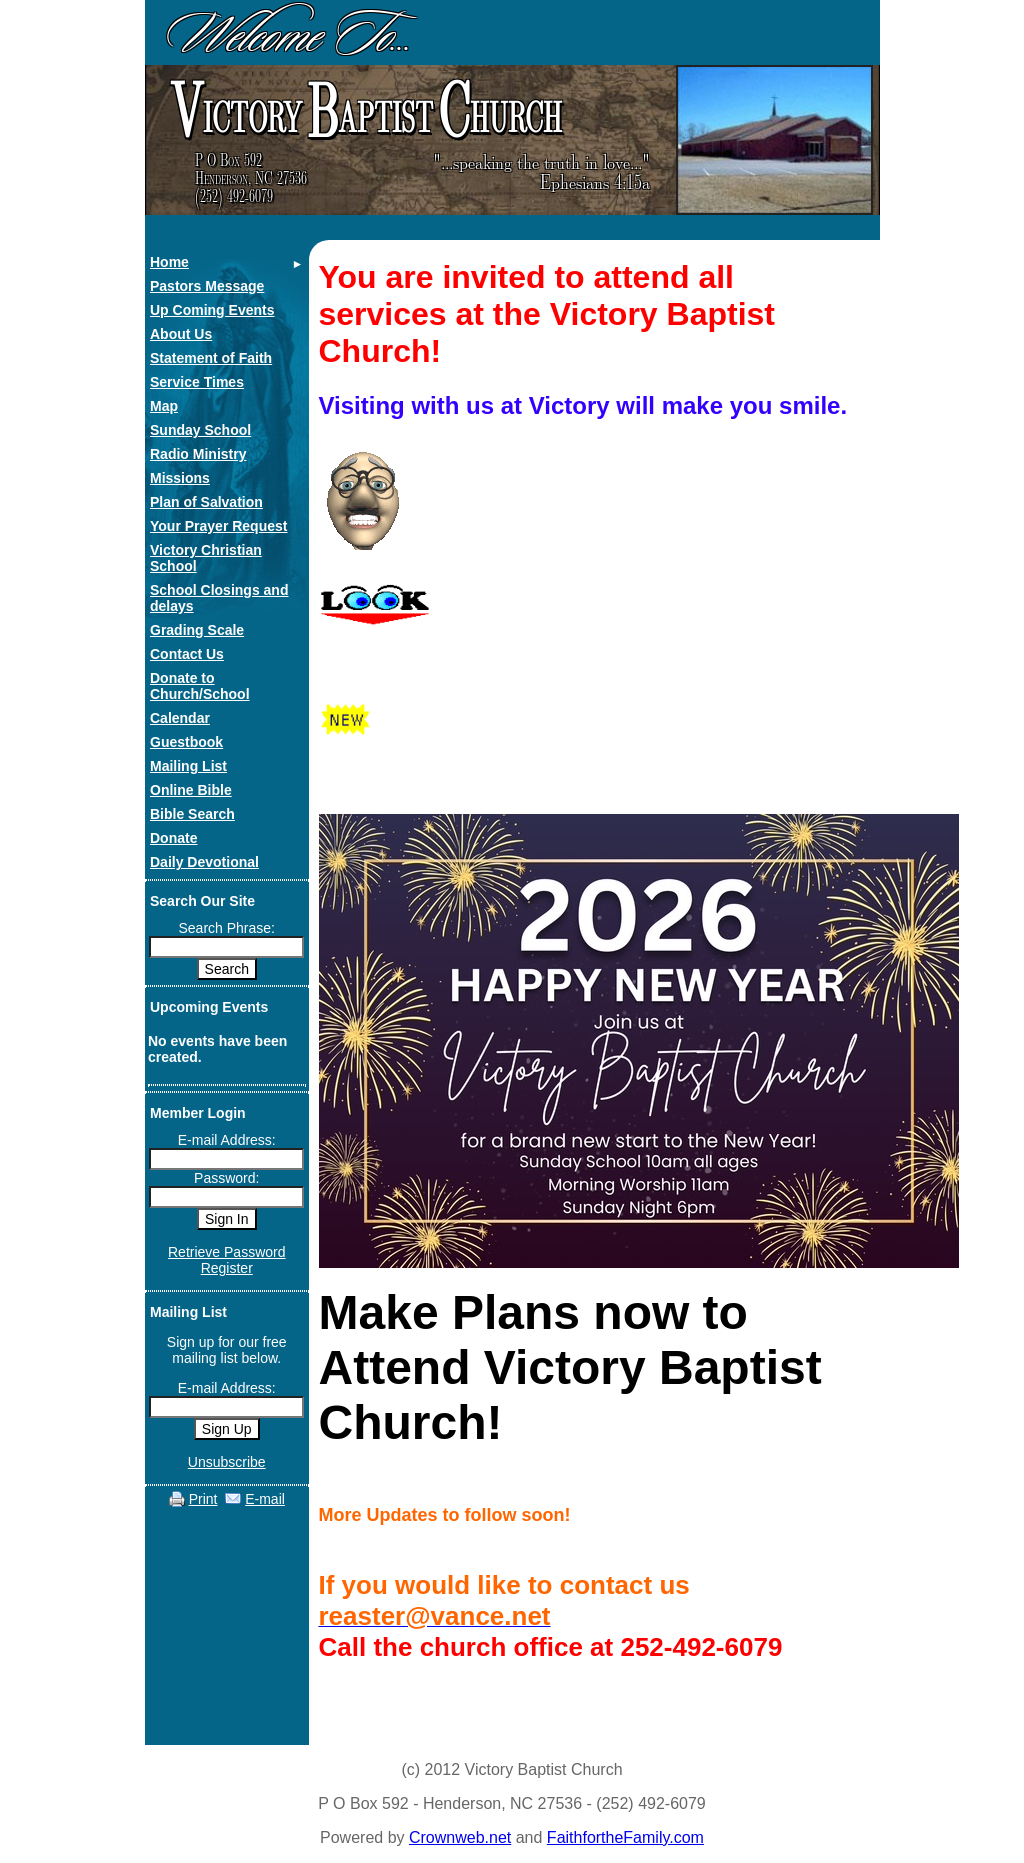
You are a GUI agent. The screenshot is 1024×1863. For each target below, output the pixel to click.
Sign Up (227, 1429)
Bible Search (192, 814)
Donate (173, 838)
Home (169, 262)
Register (227, 1268)
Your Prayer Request (218, 526)
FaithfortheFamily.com (625, 1837)
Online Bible (191, 790)
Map (164, 406)
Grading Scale (197, 630)
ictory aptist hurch (363, 111)
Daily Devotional (204, 862)
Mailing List (188, 766)
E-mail (265, 1499)
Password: (226, 1178)
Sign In (227, 1219)
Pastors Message (207, 286)
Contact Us (187, 654)
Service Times (197, 382)
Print (203, 1499)
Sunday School (200, 430)
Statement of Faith (211, 358)
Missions (180, 478)
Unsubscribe (227, 1462)
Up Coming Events (212, 310)
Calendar (180, 718)
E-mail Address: (227, 1140)
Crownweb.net (460, 1837)
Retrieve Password (227, 1252)
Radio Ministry (198, 454)
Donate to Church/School (200, 686)
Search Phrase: (227, 928)
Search (227, 969)
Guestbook (186, 742)
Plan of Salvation (206, 502)
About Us (181, 334)
